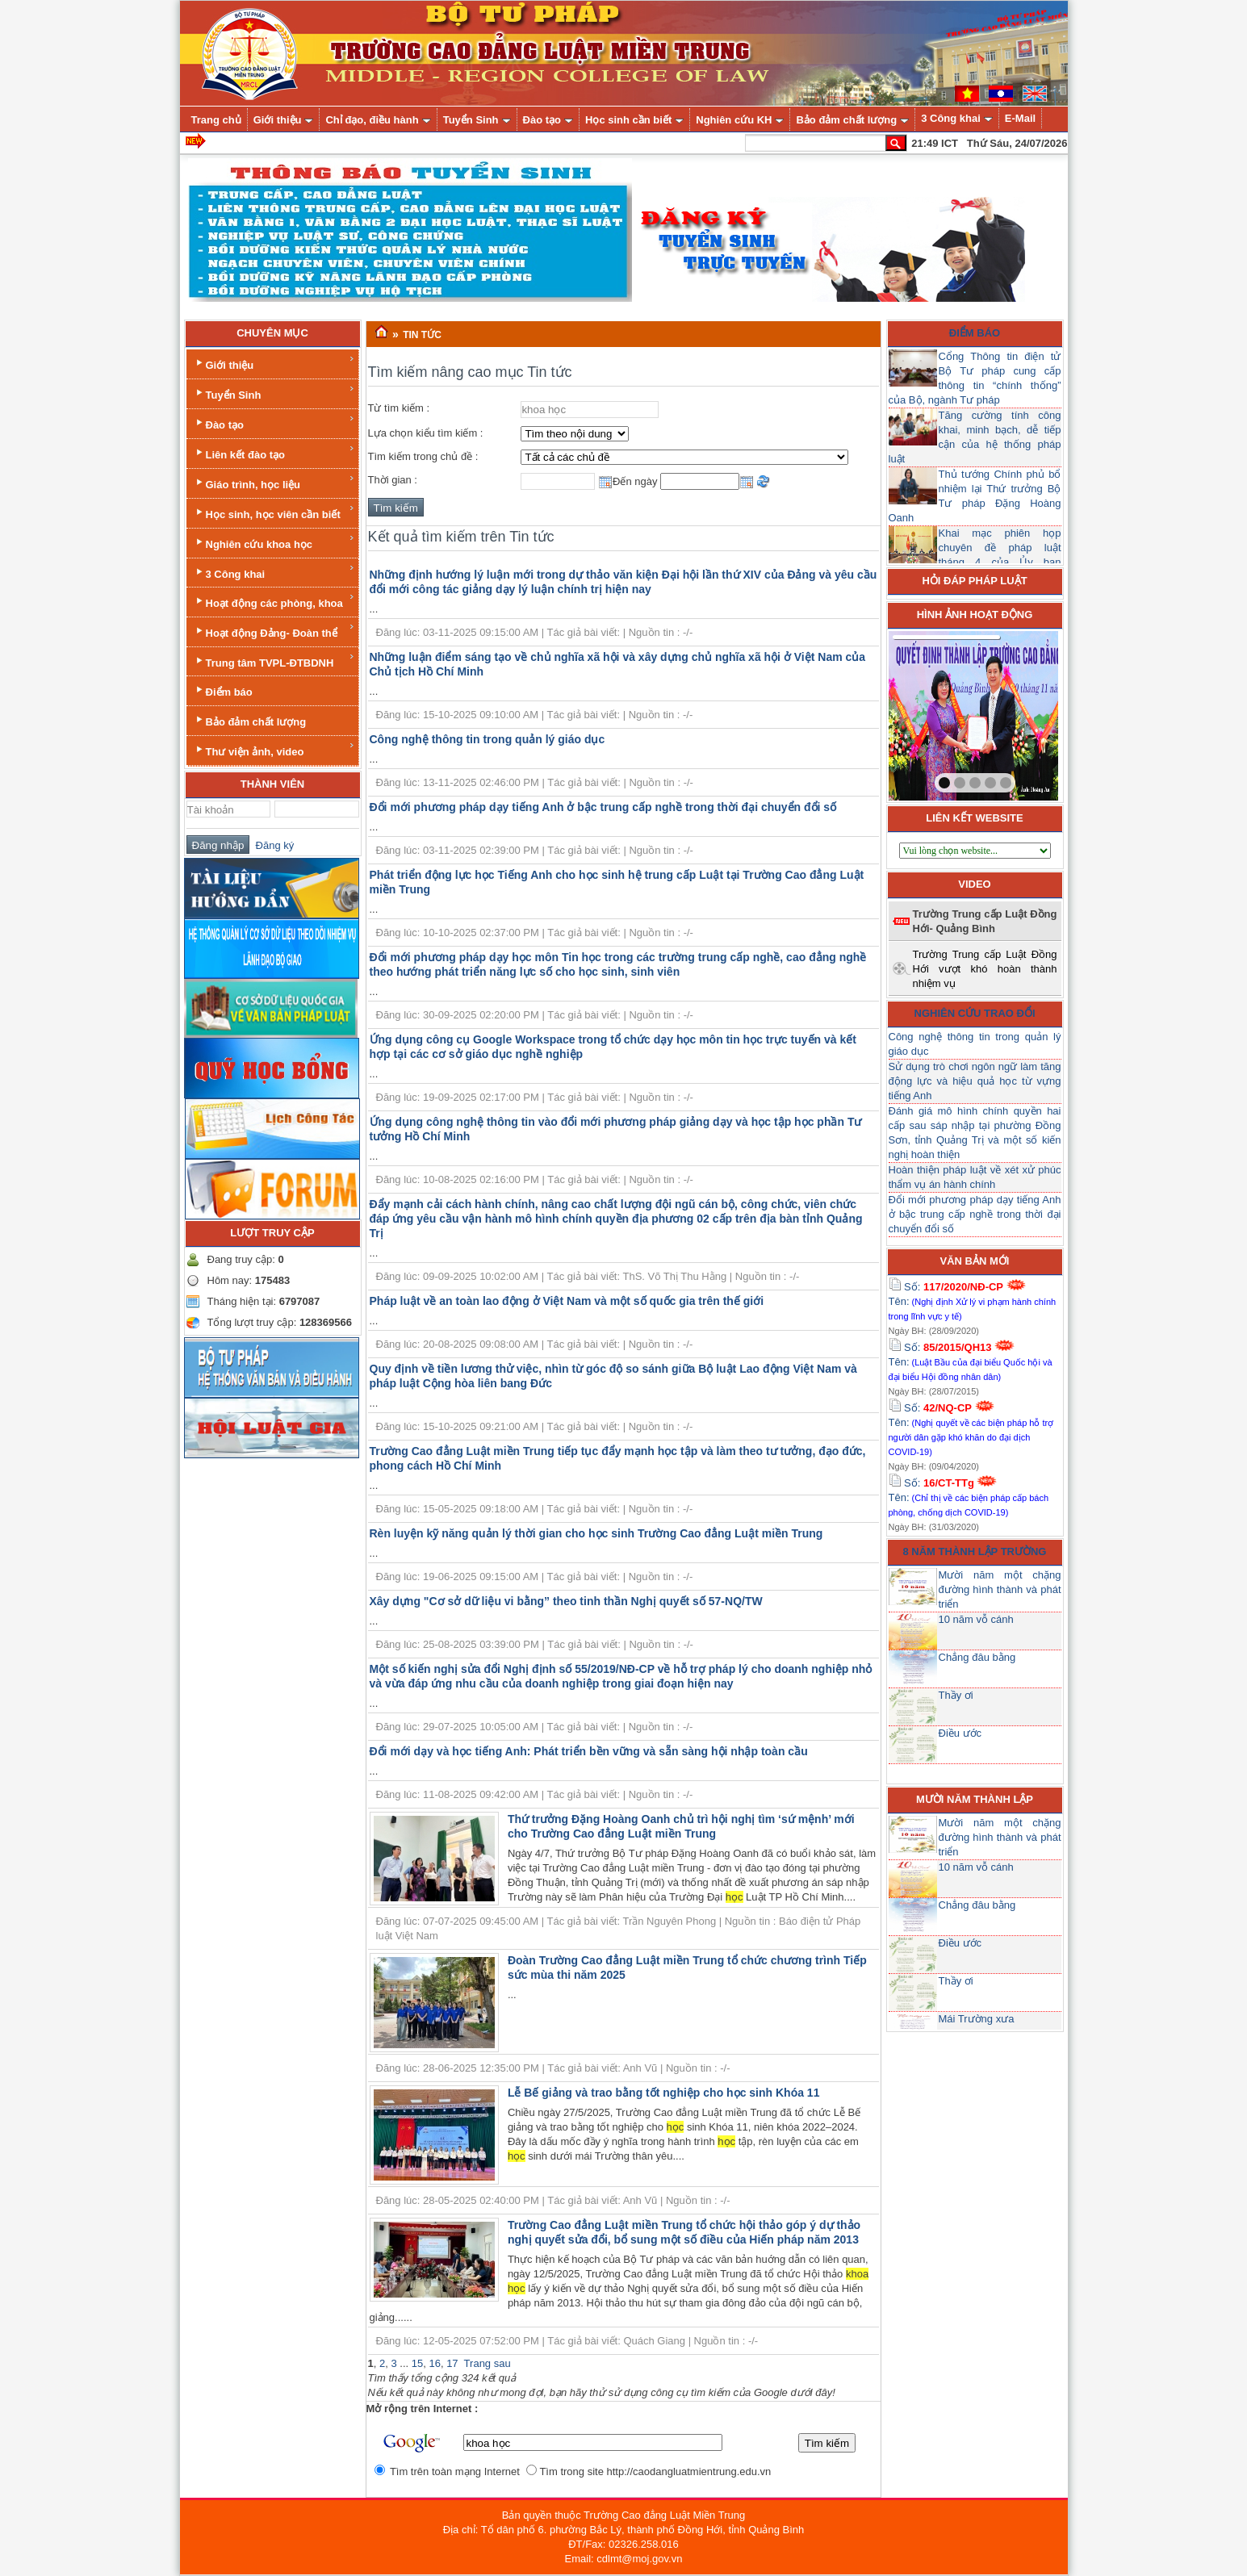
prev (934, 713)
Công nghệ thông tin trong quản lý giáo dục (487, 739)
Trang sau (487, 2363)
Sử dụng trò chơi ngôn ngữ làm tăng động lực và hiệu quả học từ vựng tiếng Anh (975, 1081)
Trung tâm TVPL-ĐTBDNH (274, 660)
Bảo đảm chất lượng (250, 720)
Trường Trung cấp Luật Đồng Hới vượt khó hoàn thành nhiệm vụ (985, 968)
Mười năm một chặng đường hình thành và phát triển (1000, 1589)
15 (417, 2363)
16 (434, 2363)
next (1013, 713)
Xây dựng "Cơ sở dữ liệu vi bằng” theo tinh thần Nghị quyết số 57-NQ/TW (566, 1601)
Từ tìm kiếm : (399, 408)
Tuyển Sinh (274, 392)
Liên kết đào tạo (274, 452)
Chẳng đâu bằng (977, 1657)
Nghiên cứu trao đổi (975, 1013)
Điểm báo (223, 690)
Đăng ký (271, 845)
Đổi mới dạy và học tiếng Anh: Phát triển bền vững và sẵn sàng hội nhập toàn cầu (589, 1751)
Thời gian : (392, 480)
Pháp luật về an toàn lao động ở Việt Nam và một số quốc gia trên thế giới (567, 1300)
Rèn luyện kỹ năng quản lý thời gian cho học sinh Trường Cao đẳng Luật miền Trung (596, 1533)
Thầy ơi (956, 1695)
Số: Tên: (973, 1301)
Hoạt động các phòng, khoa (274, 600)
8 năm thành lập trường (975, 1551)
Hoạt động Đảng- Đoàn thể (274, 630)
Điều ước (960, 1733)
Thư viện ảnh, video (274, 749)
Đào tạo (274, 422)
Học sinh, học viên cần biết (274, 512)
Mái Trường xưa (977, 2019)
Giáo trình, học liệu (274, 482)
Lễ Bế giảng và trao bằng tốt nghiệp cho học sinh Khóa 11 (664, 2092)
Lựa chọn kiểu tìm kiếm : (425, 433)
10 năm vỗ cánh (976, 1619)
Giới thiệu (274, 362)
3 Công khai (274, 571)
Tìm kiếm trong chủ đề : (423, 456)
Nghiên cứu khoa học (274, 541)
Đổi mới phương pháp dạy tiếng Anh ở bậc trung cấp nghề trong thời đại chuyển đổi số (603, 807)
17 (452, 2363)
